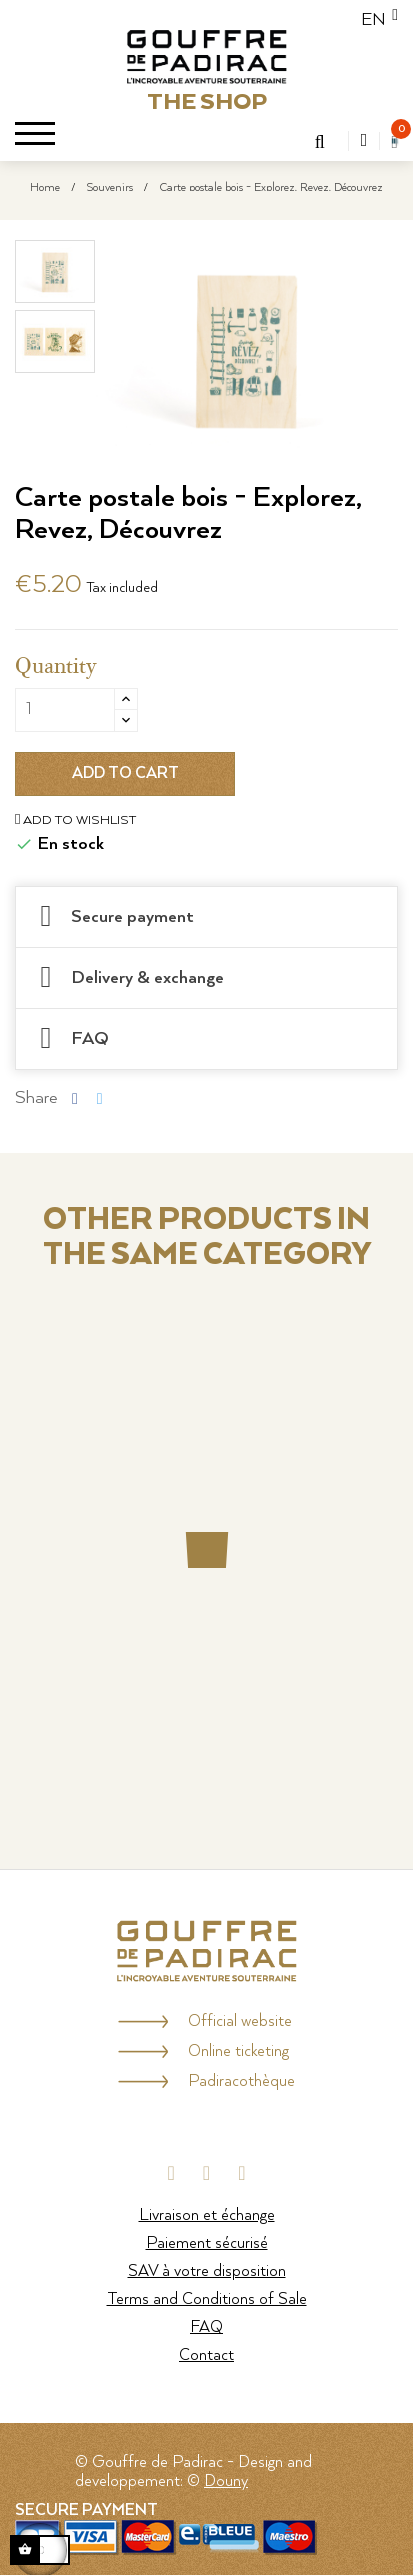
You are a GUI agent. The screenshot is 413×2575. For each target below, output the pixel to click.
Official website (240, 2021)
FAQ (206, 2327)
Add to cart (125, 773)
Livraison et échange (207, 2215)
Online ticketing (238, 2051)
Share (75, 1097)
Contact (206, 2355)
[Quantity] (65, 710)
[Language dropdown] (373, 20)
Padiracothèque (241, 2081)
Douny (226, 2481)
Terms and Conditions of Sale (207, 2299)
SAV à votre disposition (207, 2271)
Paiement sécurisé (207, 2243)
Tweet (100, 1097)
